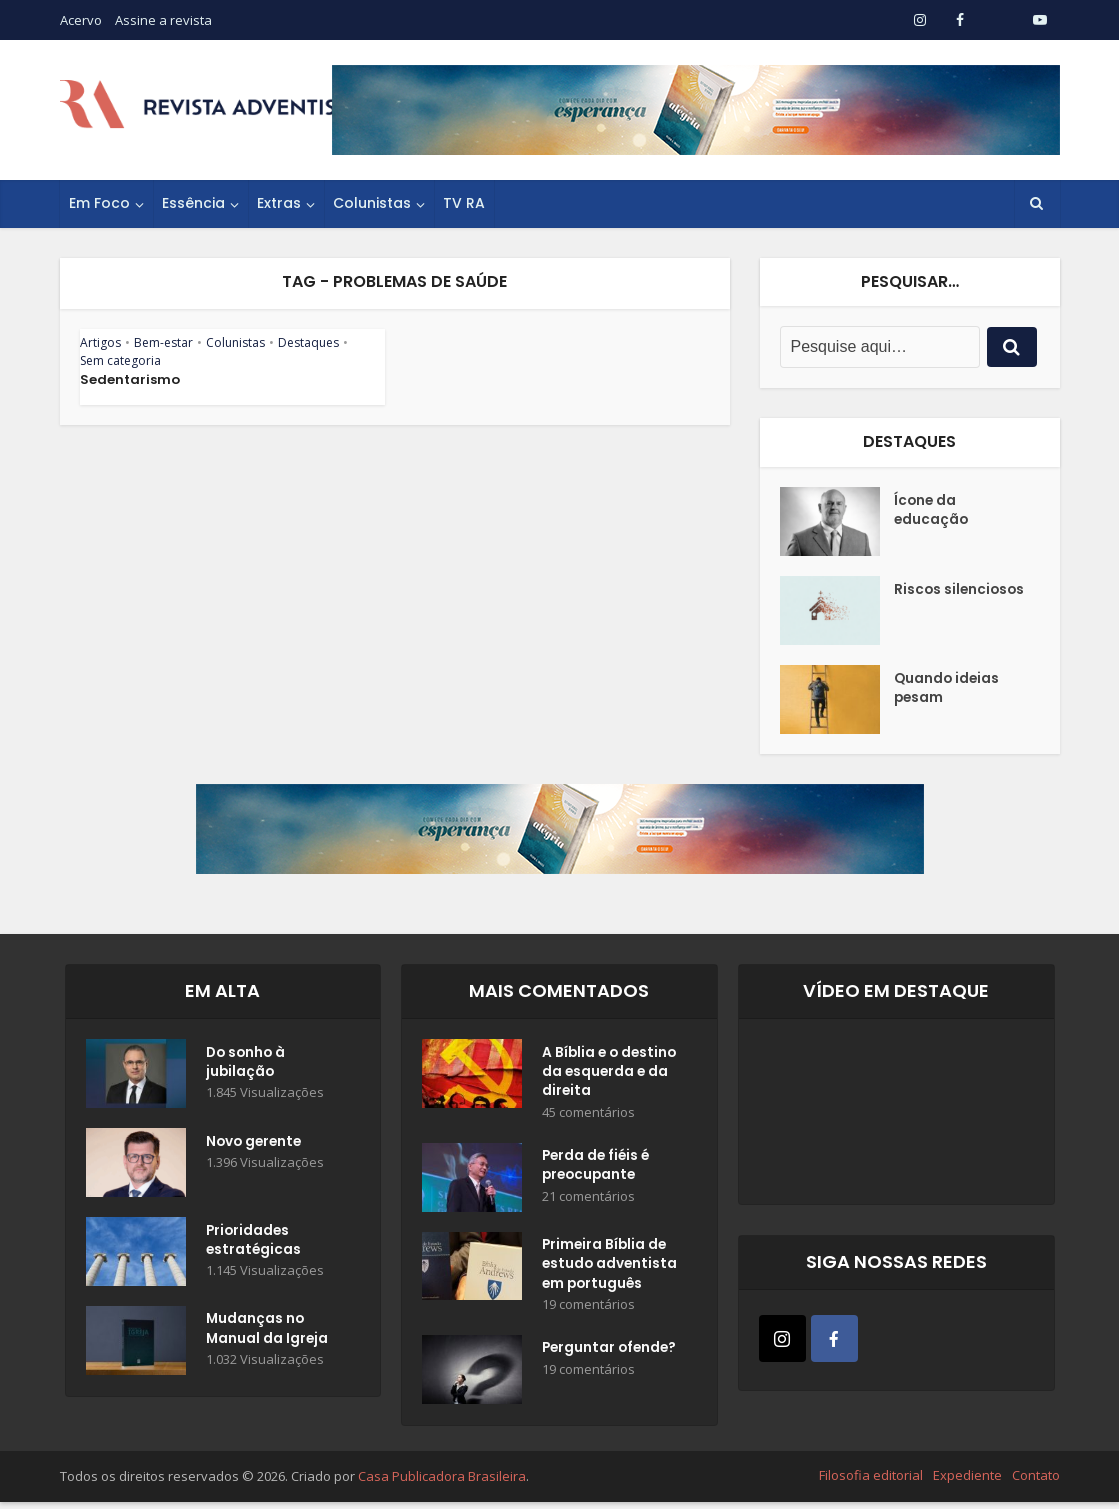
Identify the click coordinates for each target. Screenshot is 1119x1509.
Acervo (81, 20)
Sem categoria (120, 360)
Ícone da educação (932, 512)
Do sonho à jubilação (247, 1064)
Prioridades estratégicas (254, 1242)
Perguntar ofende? (611, 1357)
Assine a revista (163, 20)
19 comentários (588, 1311)
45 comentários (588, 1115)
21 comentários (588, 1202)
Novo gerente (256, 1143)
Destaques (308, 342)
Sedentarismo (130, 379)
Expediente (967, 1482)
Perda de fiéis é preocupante (598, 1171)
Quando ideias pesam (948, 690)
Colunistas (372, 203)
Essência (193, 203)
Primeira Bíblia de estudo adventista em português (611, 1270)
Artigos (100, 342)
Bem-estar (163, 342)
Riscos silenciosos (961, 591)
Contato (1036, 1482)
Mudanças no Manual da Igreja (268, 1331)
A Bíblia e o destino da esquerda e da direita (611, 1074)
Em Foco (99, 203)
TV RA (464, 203)
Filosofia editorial (871, 1482)
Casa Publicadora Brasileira (442, 1483)
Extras (279, 203)
